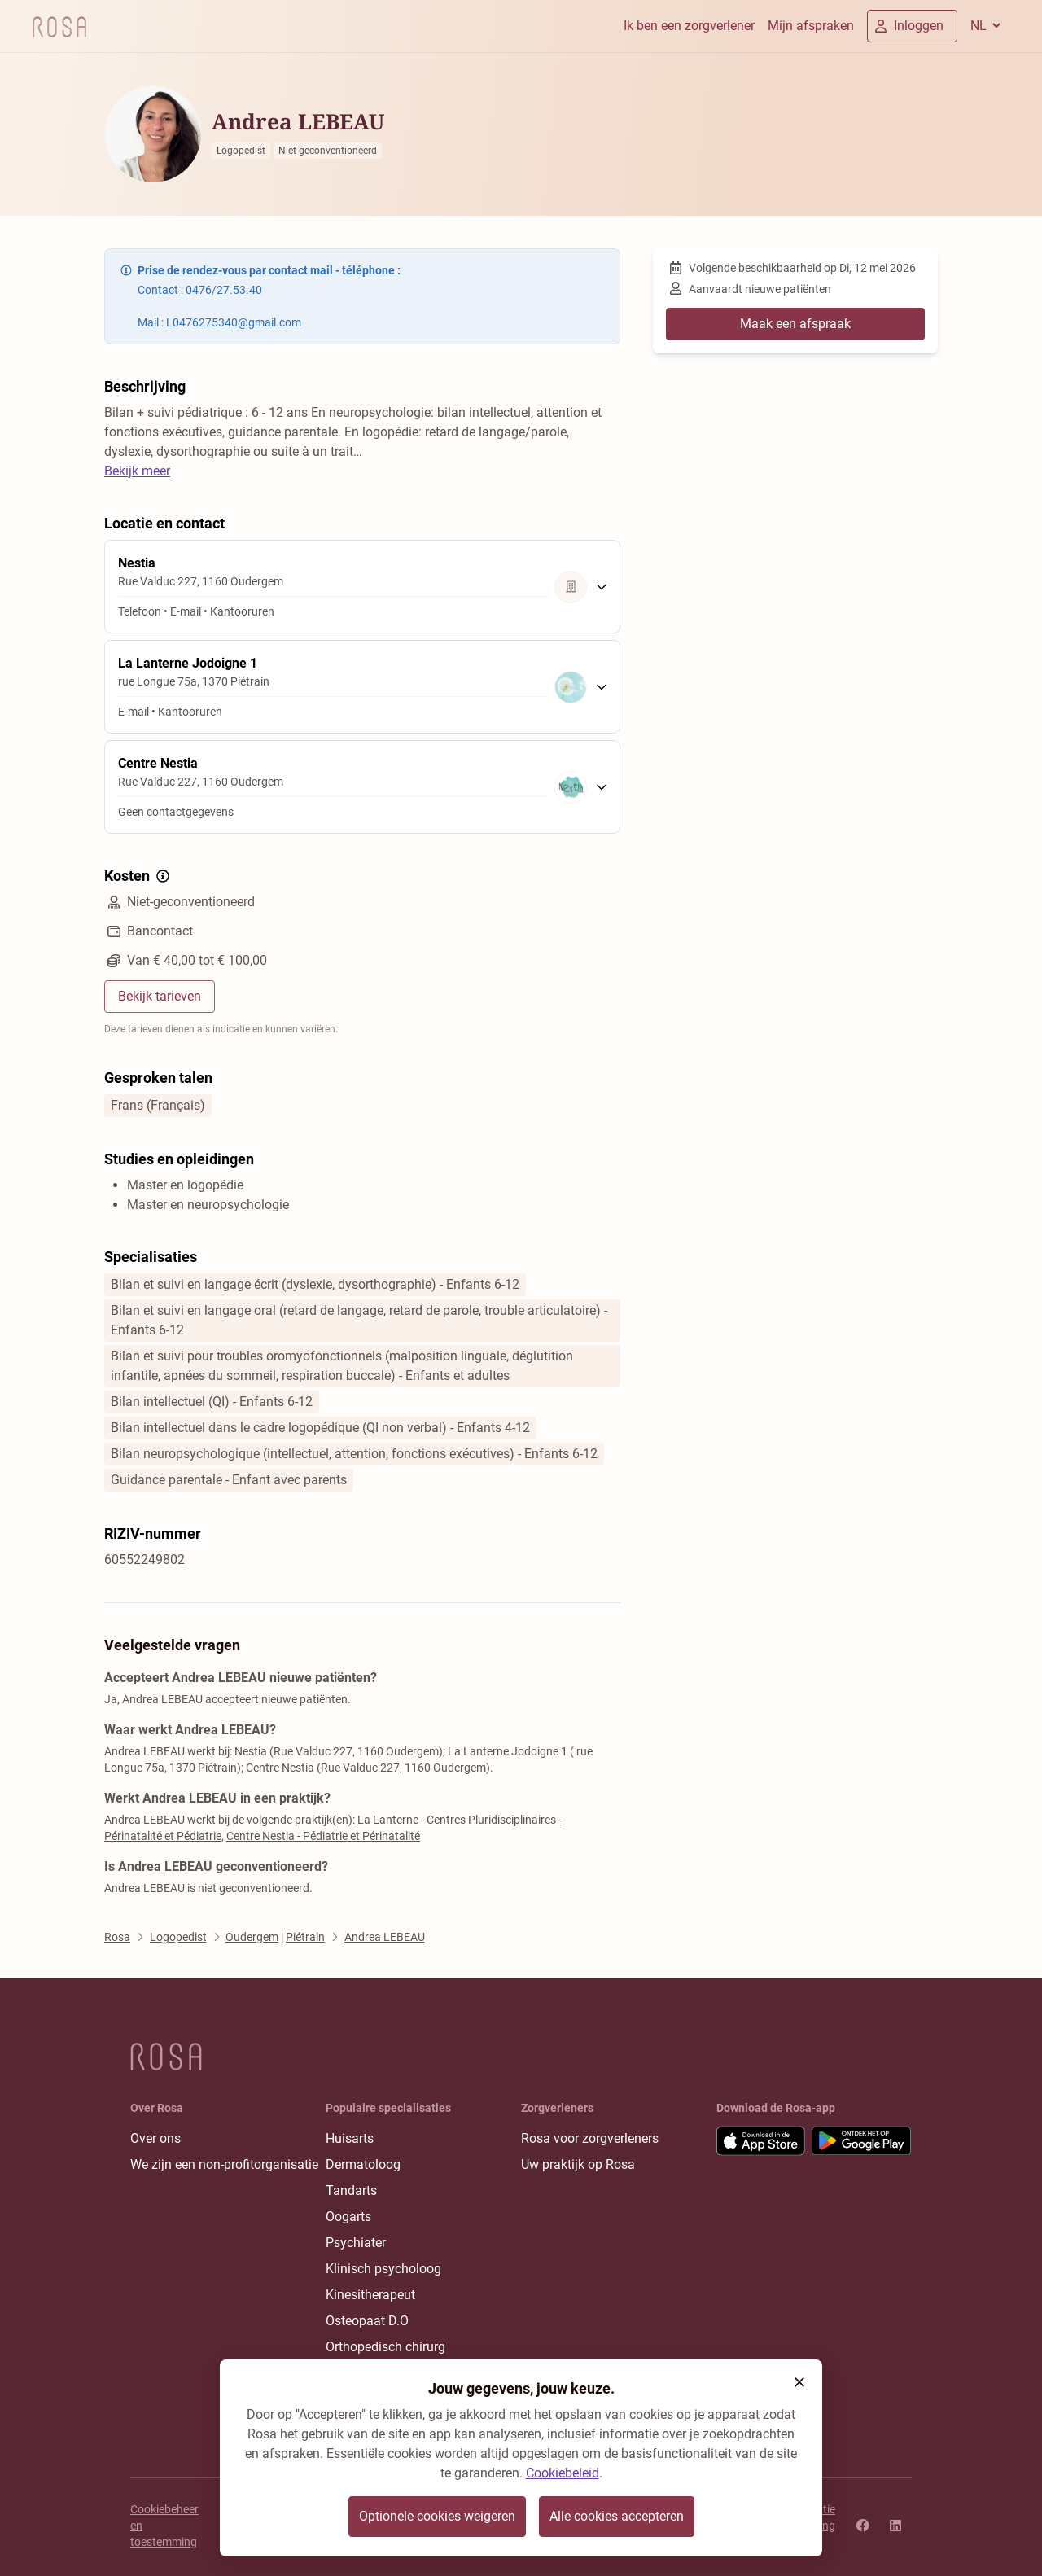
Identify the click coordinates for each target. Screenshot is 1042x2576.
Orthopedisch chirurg (385, 2347)
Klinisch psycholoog (383, 2268)
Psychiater (356, 2242)
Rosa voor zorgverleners (590, 2138)
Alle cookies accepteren (616, 2516)
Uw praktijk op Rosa (578, 2164)
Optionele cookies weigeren (437, 2516)
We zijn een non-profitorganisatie (224, 2164)
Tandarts (351, 2190)
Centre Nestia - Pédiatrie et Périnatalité (323, 1835)
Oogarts (348, 2216)
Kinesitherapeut (370, 2294)
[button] (799, 2382)
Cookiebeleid (562, 2473)
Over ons (155, 2138)
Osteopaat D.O (367, 2320)
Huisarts (350, 2138)
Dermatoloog (363, 2164)
